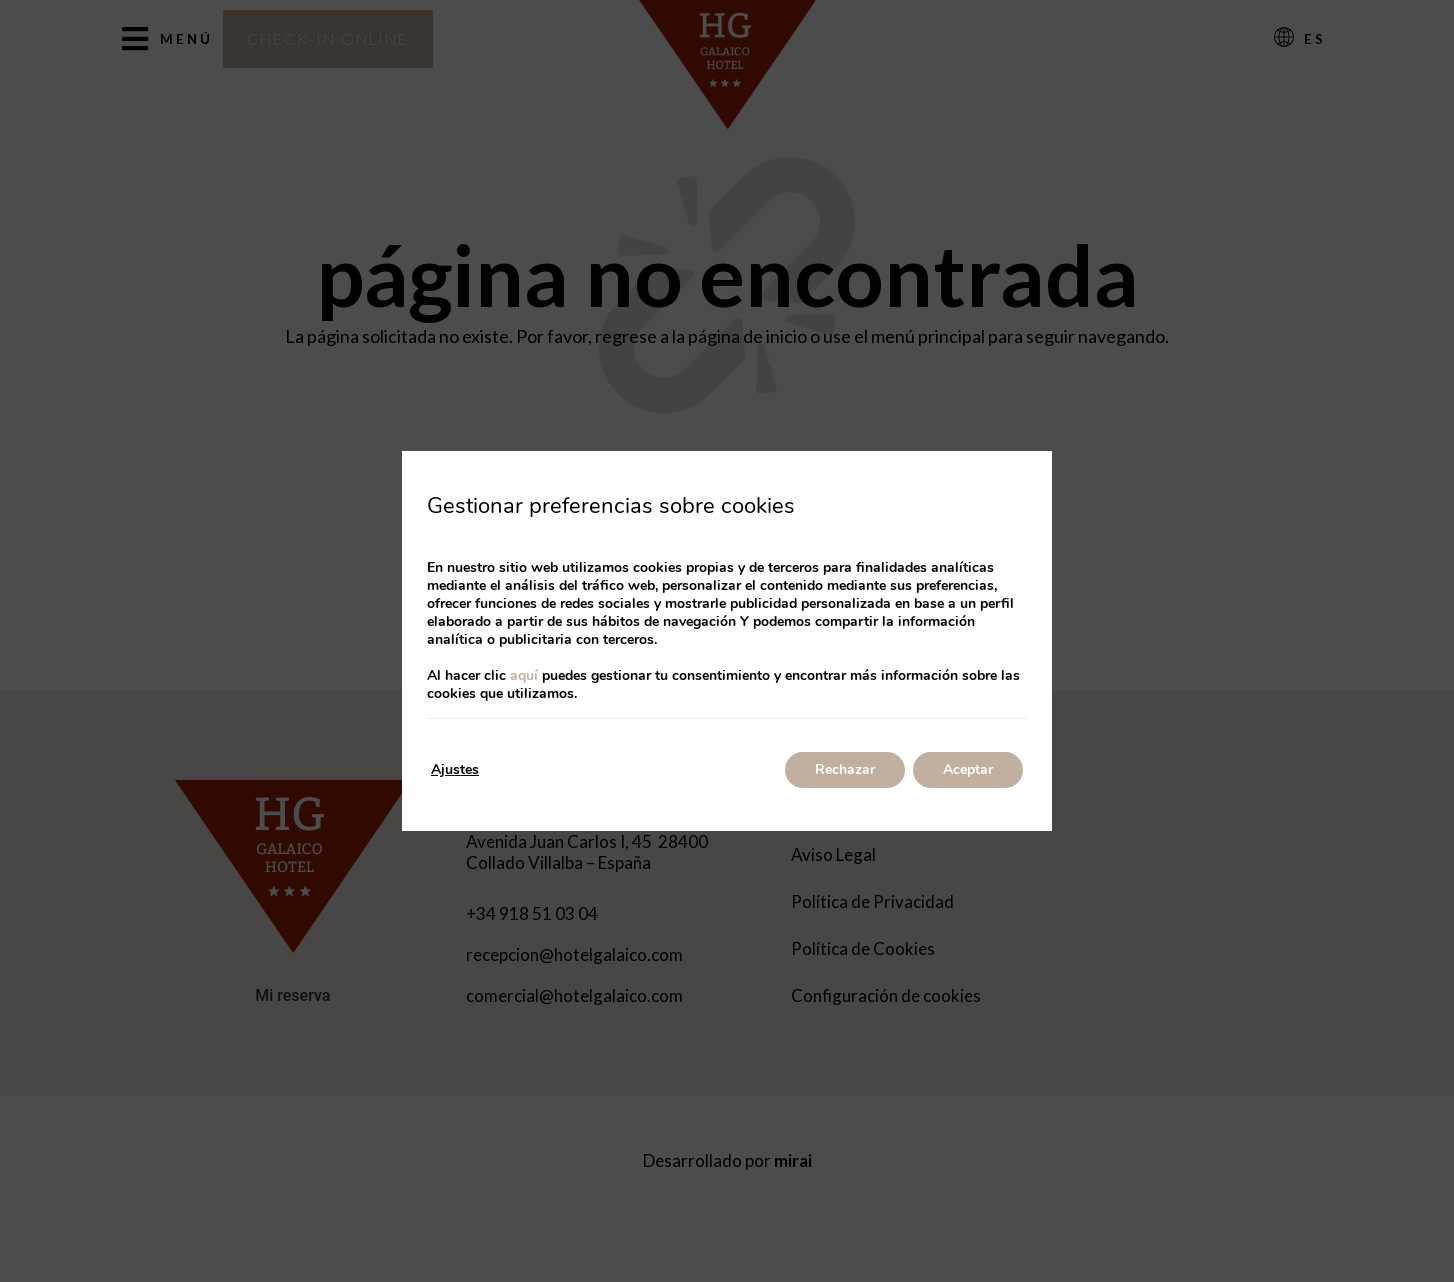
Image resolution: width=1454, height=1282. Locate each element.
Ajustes (455, 769)
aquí (524, 675)
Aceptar (968, 769)
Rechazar (845, 769)
